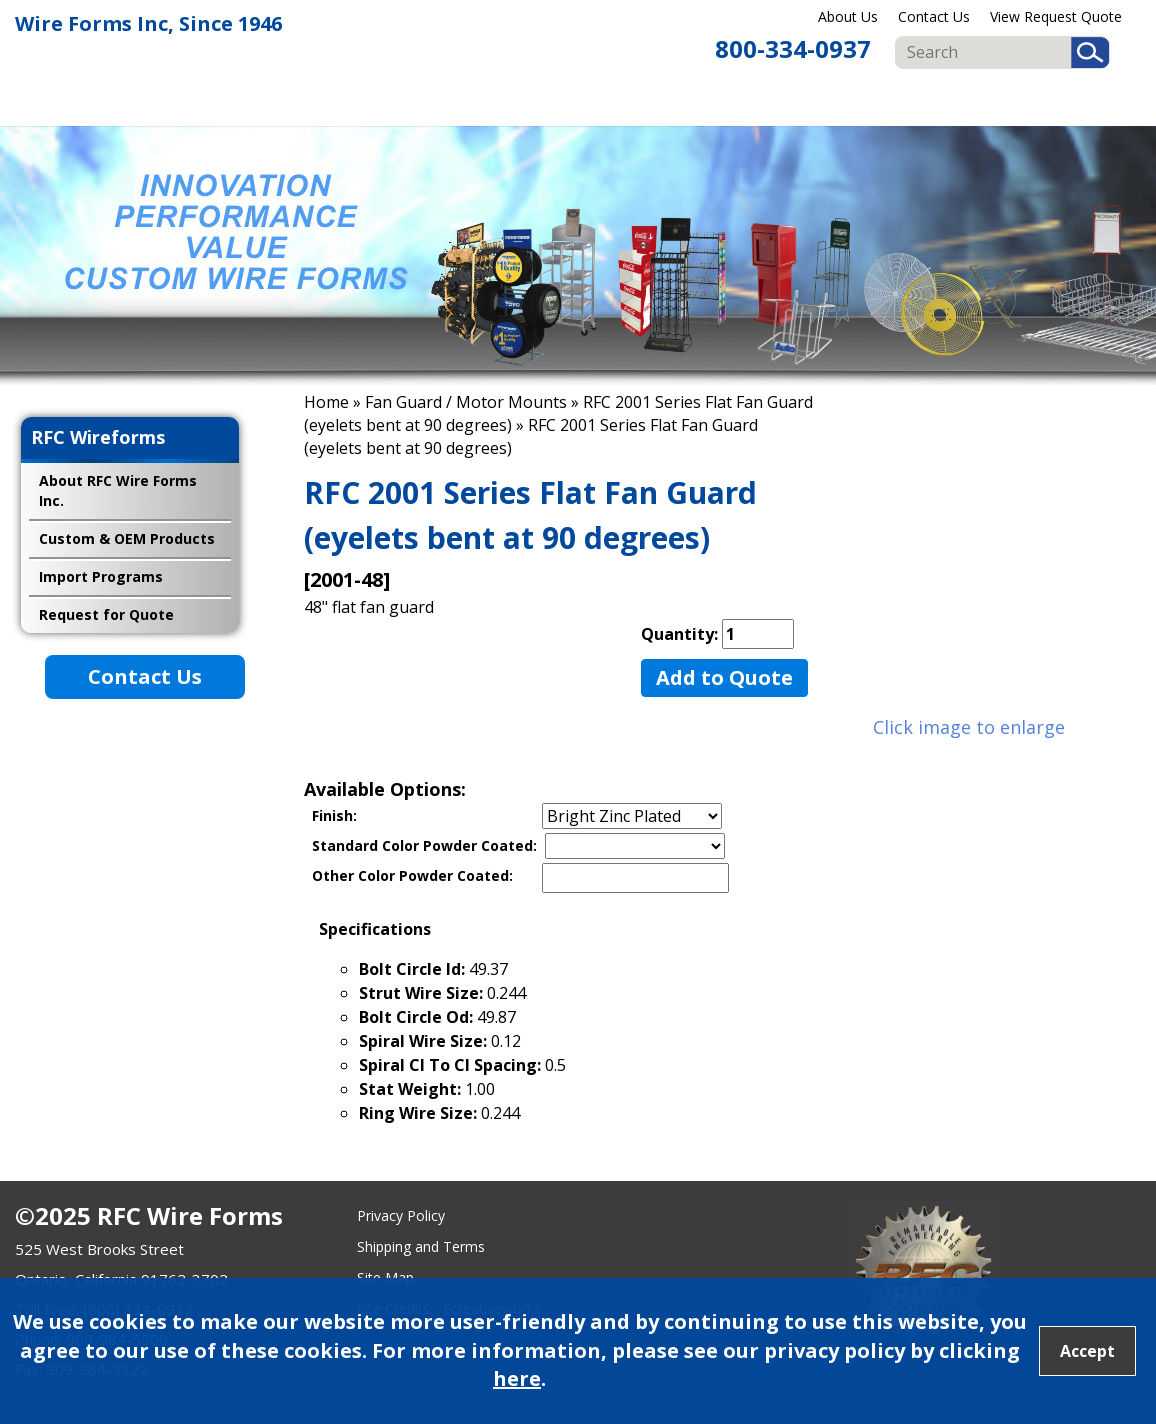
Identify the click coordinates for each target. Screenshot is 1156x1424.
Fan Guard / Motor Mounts (466, 402)
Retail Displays (588, 100)
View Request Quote (1056, 16)
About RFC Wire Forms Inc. (118, 490)
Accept (1087, 1351)
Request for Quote (106, 614)
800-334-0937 (793, 48)
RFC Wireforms (98, 437)
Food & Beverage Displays (685, 100)
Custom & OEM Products (994, 100)
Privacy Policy (401, 1215)
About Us (848, 16)
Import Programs (1086, 100)
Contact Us (934, 16)
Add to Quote (724, 677)
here (517, 1378)
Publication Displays (791, 100)
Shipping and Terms (421, 1246)
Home (326, 402)
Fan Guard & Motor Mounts (889, 100)
